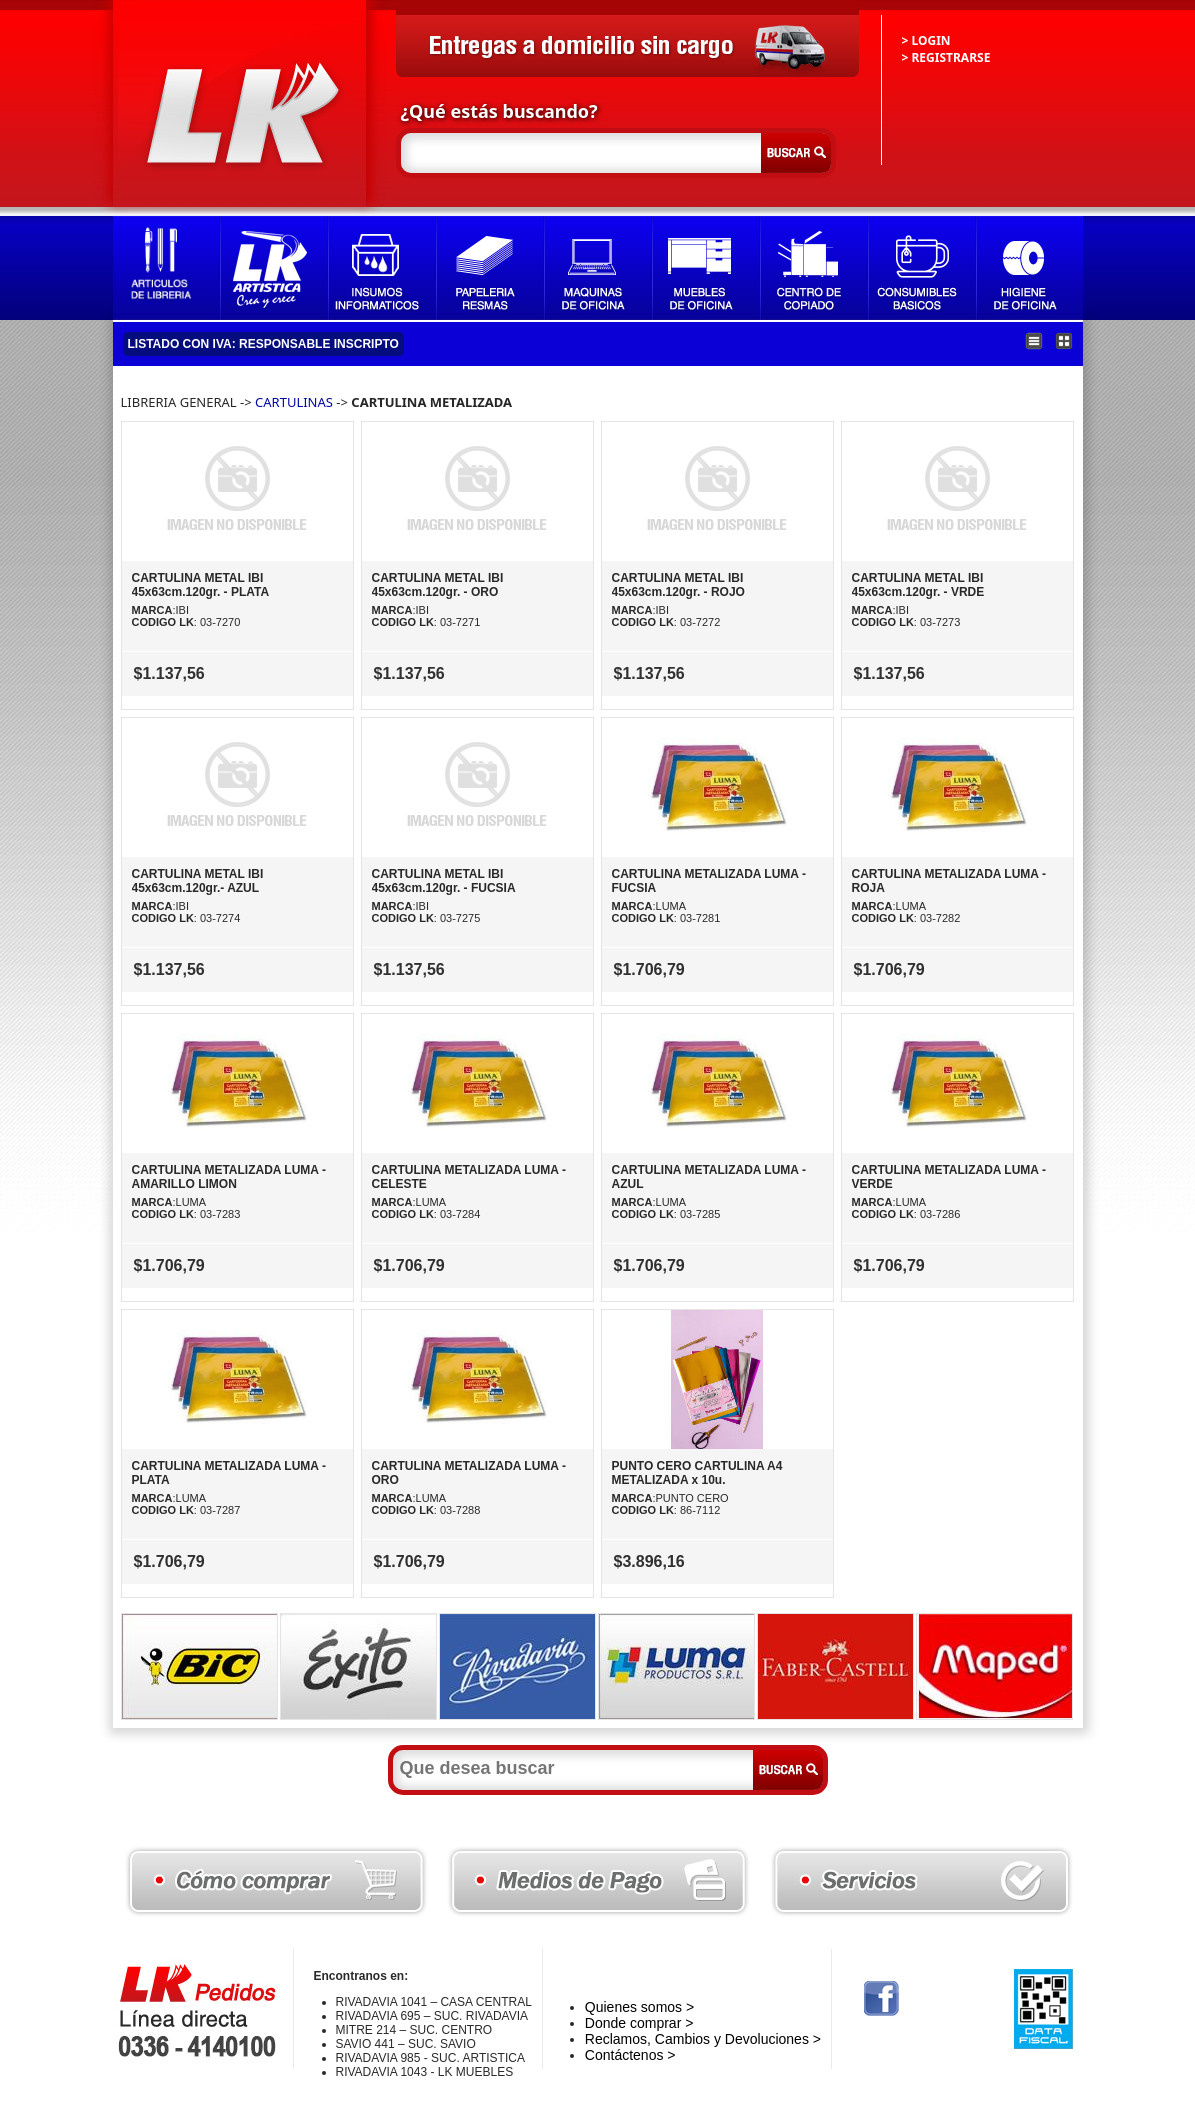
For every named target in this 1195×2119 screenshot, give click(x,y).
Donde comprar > (639, 2023)
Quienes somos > (639, 2007)
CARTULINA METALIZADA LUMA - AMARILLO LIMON (229, 1177)
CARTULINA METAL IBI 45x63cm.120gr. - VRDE (918, 585)
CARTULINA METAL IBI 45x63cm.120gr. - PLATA (201, 585)
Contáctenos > (630, 2055)
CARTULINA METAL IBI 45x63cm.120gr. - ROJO (678, 585)
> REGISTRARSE (946, 57)
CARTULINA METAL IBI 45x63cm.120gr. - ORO (438, 585)
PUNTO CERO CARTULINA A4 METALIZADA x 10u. (697, 1473)
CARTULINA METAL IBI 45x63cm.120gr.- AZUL (198, 881)
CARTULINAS (294, 402)
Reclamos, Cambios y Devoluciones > (703, 2039)
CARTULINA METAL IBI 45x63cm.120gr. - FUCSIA (444, 881)
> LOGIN (926, 40)
